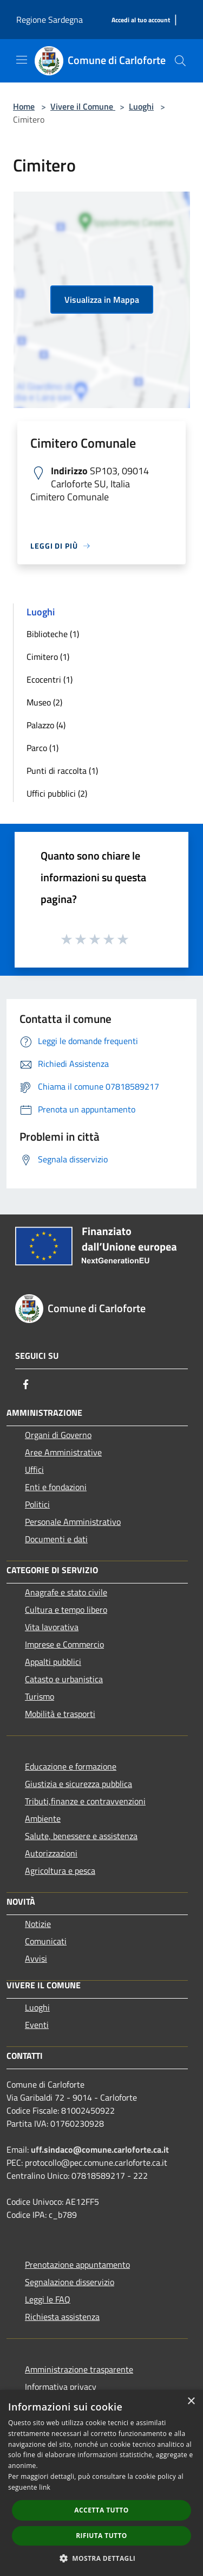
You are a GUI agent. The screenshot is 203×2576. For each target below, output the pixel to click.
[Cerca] (180, 60)
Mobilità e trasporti (60, 1713)
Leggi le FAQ (47, 2299)
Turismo (39, 1696)
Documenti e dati (56, 1538)
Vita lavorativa (51, 1626)
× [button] (191, 2401)
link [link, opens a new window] (44, 2487)
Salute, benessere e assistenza (81, 1835)
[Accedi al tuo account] (141, 20)
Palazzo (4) (46, 725)
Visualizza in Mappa (101, 299)
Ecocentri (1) (50, 679)
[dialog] (101, 2483)
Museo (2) (44, 702)
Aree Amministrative (63, 1452)
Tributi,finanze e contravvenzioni (85, 1801)
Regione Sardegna (49, 19)
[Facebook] (26, 1384)
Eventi (37, 2024)
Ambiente (43, 1818)
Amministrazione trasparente (79, 2369)
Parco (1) (42, 747)
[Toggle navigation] (21, 59)
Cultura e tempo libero (66, 1609)
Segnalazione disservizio (69, 2281)
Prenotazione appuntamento (77, 2264)
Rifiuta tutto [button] (101, 2535)
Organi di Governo (58, 1434)
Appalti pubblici (53, 1661)
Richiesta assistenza (62, 2316)
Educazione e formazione (70, 1766)
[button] (102, 2558)
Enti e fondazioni (56, 1486)
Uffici (34, 1469)
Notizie (38, 1923)
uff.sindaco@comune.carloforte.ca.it (100, 2149)
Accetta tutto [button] (101, 2510)
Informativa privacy (60, 2386)
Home (24, 106)
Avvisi (36, 1958)
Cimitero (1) (48, 656)
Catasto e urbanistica (64, 1678)
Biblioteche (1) (53, 633)
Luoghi (141, 106)
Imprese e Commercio (64, 1644)
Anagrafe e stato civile (66, 1592)
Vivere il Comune (82, 106)
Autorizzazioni (51, 1853)
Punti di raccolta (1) (62, 770)
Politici (37, 1504)
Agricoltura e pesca (60, 1870)
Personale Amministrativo (73, 1521)
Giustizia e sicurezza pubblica (78, 1783)
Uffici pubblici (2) (57, 793)
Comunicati (46, 1941)
